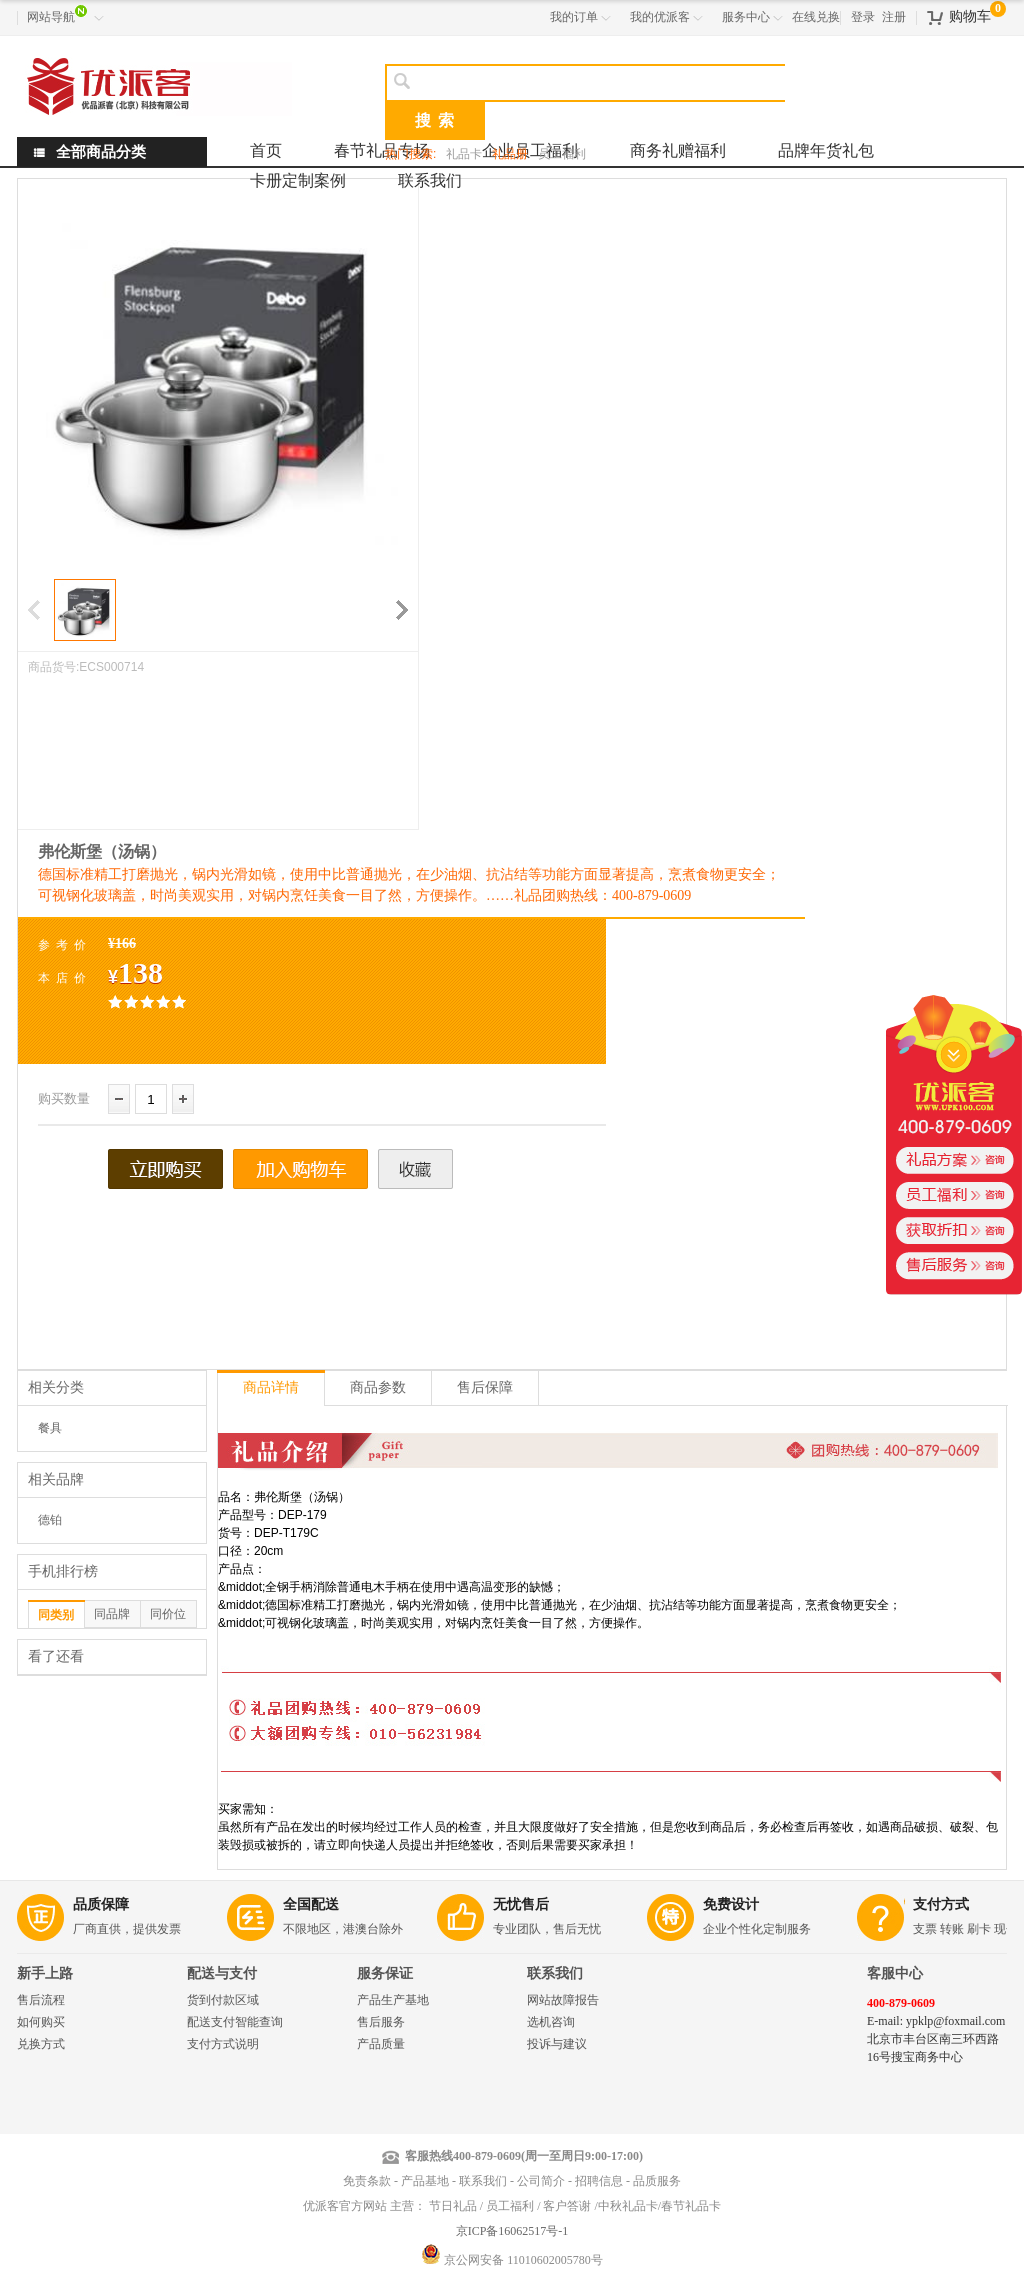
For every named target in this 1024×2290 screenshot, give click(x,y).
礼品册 (510, 154)
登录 (863, 17)
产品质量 (381, 2044)
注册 (894, 17)
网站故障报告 (563, 2000)
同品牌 (112, 1614)
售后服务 (381, 2022)
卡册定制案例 (298, 180)
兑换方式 (41, 2044)
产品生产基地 (393, 2000)
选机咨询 (551, 2022)
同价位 (168, 1614)
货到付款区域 (223, 2000)
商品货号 (52, 667)
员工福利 (562, 154)
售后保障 (485, 1387)
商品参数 (378, 1387)
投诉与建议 (557, 2044)
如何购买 (41, 2022)
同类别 (56, 1615)
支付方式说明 (223, 2044)
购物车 (970, 16)
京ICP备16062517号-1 (512, 2231)
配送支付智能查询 (235, 2022)
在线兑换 (816, 17)
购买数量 (64, 1098)
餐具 (50, 1428)
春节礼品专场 (382, 150)
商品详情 (271, 1387)
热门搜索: (410, 154)
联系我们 (430, 180)
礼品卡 (464, 154)
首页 (266, 150)
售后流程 (41, 2000)
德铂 (50, 1520)
